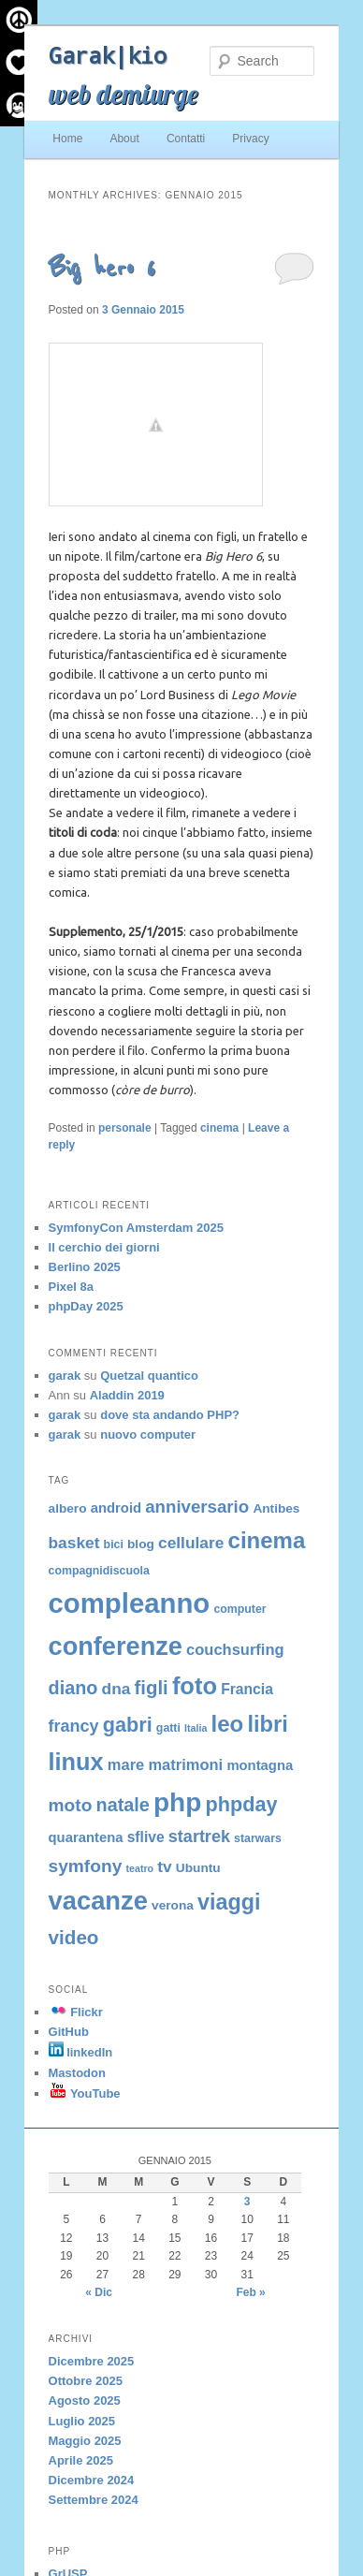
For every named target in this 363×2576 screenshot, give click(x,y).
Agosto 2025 (85, 2400)
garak (65, 1375)
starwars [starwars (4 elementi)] (258, 1838)
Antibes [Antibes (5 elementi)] (276, 1508)
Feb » (250, 2292)
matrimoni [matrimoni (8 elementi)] (185, 1764)
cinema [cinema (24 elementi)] (267, 1540)
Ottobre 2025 (86, 2381)
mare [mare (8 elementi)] (126, 1764)
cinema (219, 1127)
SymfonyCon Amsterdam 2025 (136, 1228)
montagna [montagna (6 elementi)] (259, 1765)
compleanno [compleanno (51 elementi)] (130, 1603)
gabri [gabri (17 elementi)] (127, 1724)
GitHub (69, 2032)
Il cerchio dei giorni (104, 1247)
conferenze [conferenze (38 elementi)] (115, 1646)
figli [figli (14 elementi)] (151, 1687)
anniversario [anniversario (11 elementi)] (197, 1506)
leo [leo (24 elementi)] (227, 1723)
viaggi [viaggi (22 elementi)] (228, 1902)
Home (67, 138)
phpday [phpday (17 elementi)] (242, 1804)
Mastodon (77, 2073)
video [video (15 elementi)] (74, 1937)
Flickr (76, 2012)
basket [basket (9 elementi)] (74, 1542)
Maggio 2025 (85, 2441)
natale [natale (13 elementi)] (123, 1804)
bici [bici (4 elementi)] (113, 1544)
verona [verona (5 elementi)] (173, 1905)
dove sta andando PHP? (170, 1415)
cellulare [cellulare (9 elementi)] (191, 1542)
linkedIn (81, 2052)
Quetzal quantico (149, 1375)
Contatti (186, 138)
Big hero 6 (102, 269)
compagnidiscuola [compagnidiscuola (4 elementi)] (99, 1570)
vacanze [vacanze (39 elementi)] (98, 1900)
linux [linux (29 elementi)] (76, 1762)
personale (125, 1127)
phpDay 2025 (86, 1306)
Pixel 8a (71, 1287)
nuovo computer (148, 1434)
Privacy (250, 138)
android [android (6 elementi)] (116, 1507)
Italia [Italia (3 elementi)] (195, 1728)
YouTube (85, 2093)
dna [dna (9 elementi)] (116, 1688)
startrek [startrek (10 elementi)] (199, 1836)
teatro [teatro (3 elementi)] (139, 1868)
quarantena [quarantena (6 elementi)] (86, 1837)
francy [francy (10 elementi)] (74, 1726)
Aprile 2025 (81, 2460)
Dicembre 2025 (92, 2361)
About (123, 138)
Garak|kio (108, 55)
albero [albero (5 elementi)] (68, 1508)
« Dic (98, 2292)
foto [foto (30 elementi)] (194, 1686)
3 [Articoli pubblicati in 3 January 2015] (247, 2201)
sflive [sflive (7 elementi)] (146, 1837)
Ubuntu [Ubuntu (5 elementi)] (198, 1868)
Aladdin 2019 (127, 1395)
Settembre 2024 (93, 2500)
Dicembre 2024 (92, 2480)
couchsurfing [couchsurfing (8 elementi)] (235, 1649)
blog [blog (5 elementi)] (140, 1544)
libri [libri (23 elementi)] (267, 1724)
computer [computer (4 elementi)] (239, 1609)
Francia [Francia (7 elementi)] (247, 1689)
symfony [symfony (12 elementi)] (86, 1866)
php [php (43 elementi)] (177, 1802)
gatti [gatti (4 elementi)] (168, 1727)
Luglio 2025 (82, 2421)
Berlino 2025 (85, 1267)
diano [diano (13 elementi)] (73, 1687)
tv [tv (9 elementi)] (164, 1866)
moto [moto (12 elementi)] (71, 1805)
